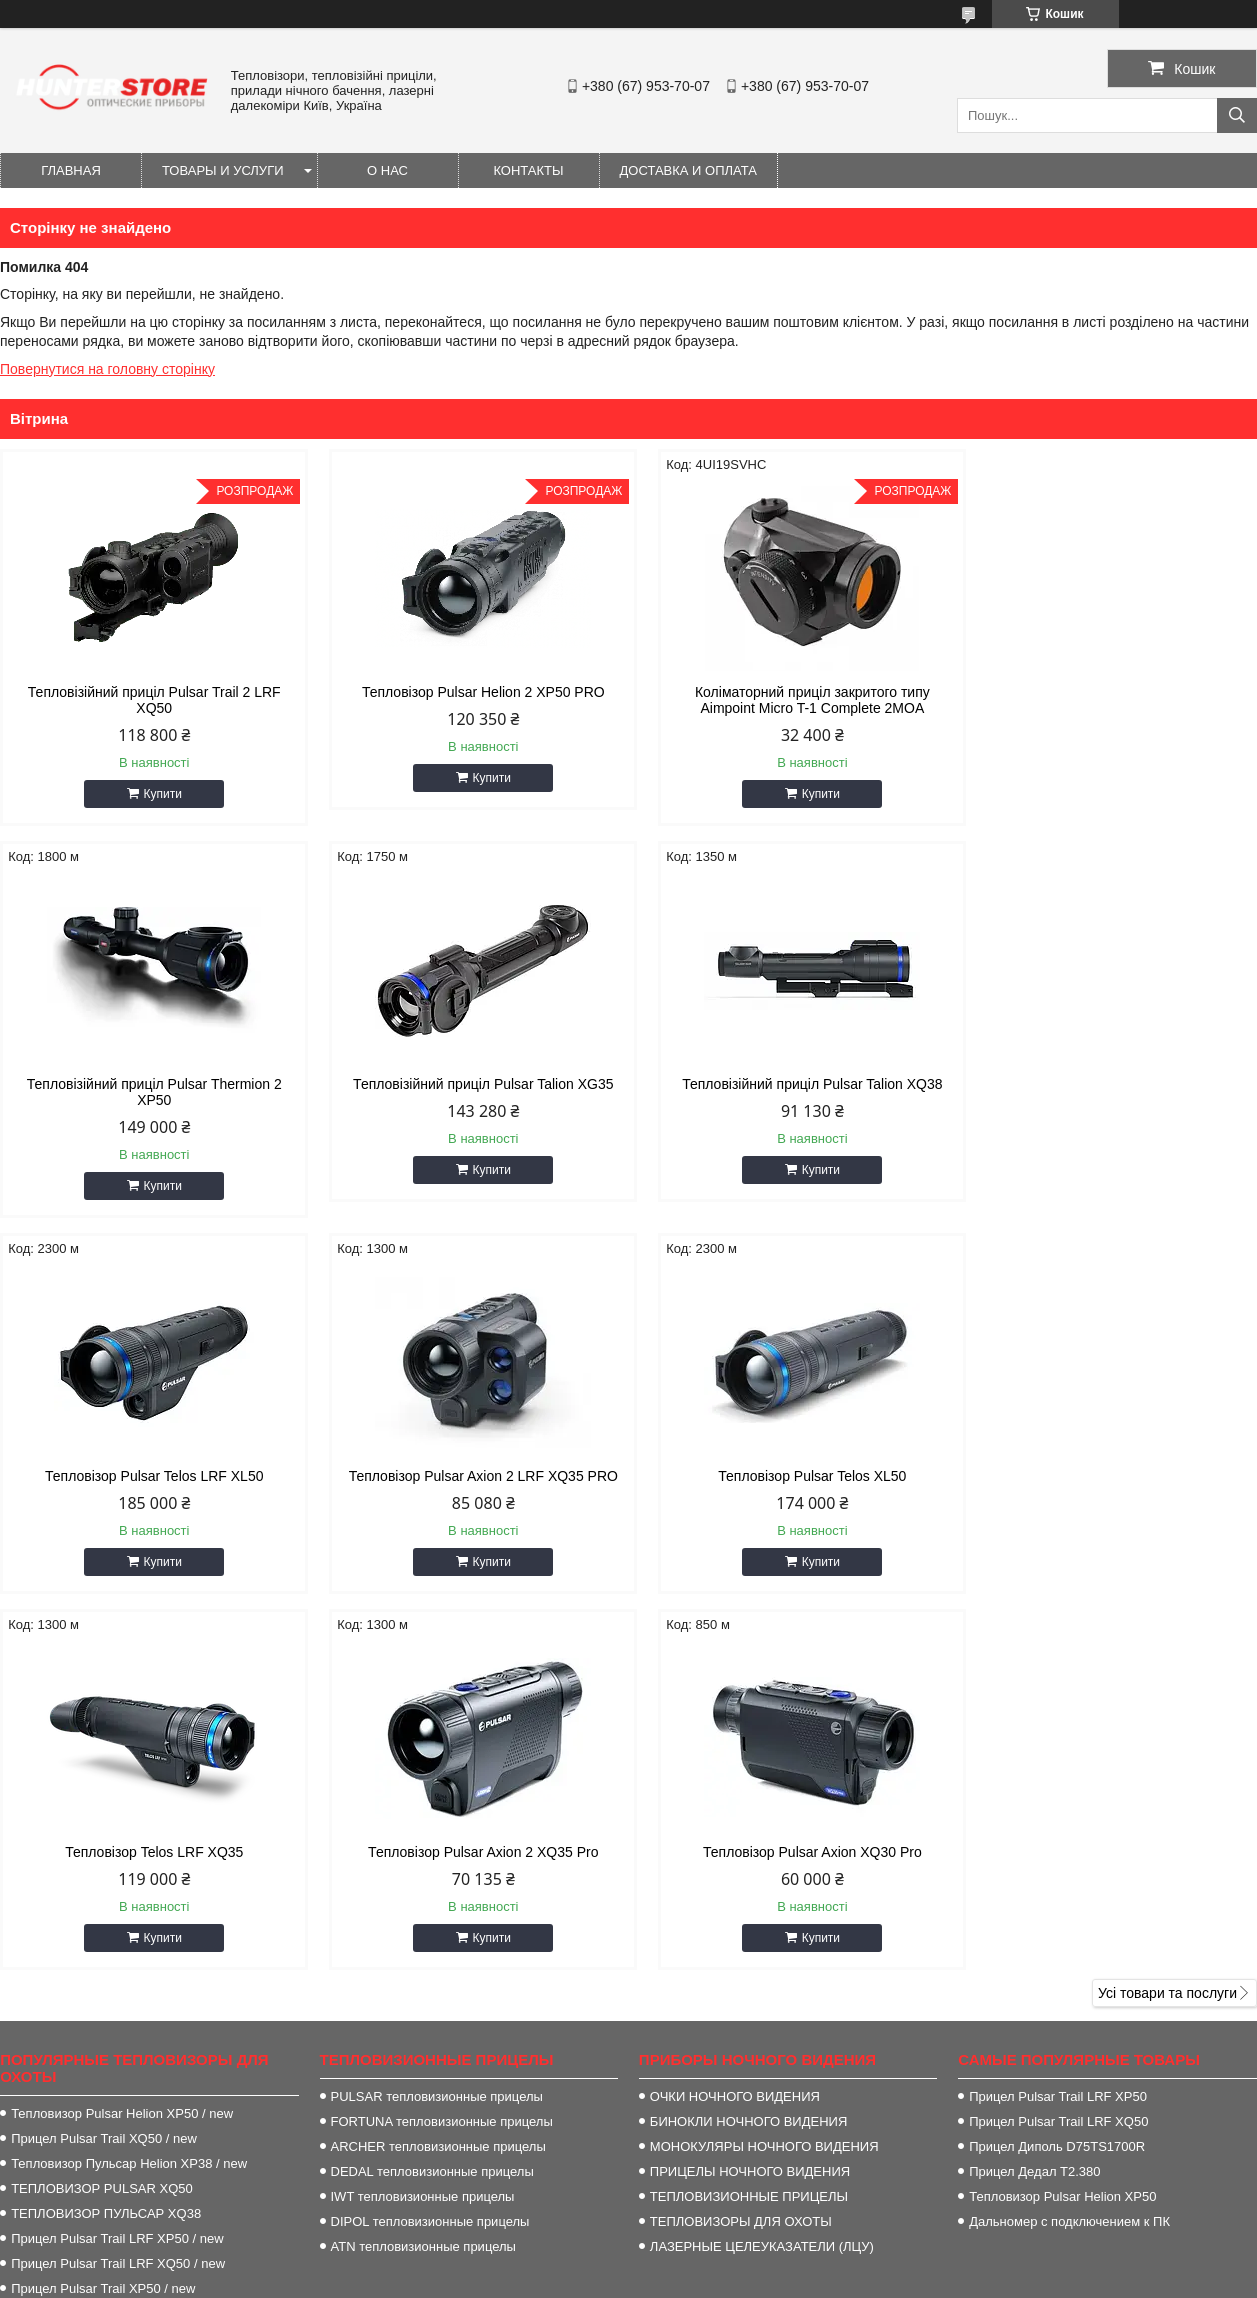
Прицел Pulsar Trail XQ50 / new (104, 1746)
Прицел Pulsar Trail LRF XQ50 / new (118, 1871)
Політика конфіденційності (814, 2279)
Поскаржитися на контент (659, 2279)
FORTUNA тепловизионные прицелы (442, 1729)
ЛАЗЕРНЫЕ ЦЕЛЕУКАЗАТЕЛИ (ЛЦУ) (762, 1854)
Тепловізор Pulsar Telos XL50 (149, 1460)
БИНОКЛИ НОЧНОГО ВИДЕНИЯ (748, 1729)
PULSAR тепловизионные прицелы (437, 1704)
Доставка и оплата (688, 170)
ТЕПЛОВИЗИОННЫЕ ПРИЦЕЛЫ (749, 1804)
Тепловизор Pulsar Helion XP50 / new (122, 1721)
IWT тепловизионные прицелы (423, 1804)
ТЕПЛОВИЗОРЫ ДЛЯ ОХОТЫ (741, 1829)
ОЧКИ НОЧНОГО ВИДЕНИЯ (735, 1704)
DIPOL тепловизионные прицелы (430, 1829)
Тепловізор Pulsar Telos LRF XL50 (788, 1084)
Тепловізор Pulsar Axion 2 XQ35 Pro (788, 1460)
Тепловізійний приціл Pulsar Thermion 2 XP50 (1107, 700)
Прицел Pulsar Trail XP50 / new (103, 1896)
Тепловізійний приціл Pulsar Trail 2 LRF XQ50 (149, 700)
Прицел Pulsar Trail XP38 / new (103, 1921)
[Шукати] (1237, 115)
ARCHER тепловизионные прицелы (438, 1754)
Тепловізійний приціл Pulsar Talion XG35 (149, 1084)
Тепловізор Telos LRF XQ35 (469, 1460)
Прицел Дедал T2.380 (1034, 1779)
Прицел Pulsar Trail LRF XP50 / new (117, 1846)
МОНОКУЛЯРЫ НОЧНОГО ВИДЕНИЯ (764, 1754)
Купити (158, 794)
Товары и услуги (223, 170)
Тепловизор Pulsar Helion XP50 (1062, 1804)
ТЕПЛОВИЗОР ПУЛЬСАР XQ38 (106, 1821)
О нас (387, 170)
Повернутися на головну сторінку (107, 369)
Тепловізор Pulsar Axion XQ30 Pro (1107, 1460)
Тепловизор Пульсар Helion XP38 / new (129, 1771)
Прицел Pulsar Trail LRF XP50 (1058, 1704)
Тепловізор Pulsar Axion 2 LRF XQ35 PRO (1107, 1084)
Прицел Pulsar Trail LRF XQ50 (1058, 1729)
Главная (71, 170)
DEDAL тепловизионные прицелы (432, 1779)
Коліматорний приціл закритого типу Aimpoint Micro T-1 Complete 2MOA (788, 700)
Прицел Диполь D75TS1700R (1057, 1754)
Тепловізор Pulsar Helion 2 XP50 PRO (468, 692)
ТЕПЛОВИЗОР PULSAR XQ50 (102, 1796)
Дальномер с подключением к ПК (1069, 1829)
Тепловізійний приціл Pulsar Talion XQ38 (469, 1084)
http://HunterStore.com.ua (743, 2093)
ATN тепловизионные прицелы (423, 1854)
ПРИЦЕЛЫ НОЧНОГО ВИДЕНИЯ (750, 1779)
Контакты (528, 170)
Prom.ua (721, 2261)
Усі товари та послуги (1167, 1601)
